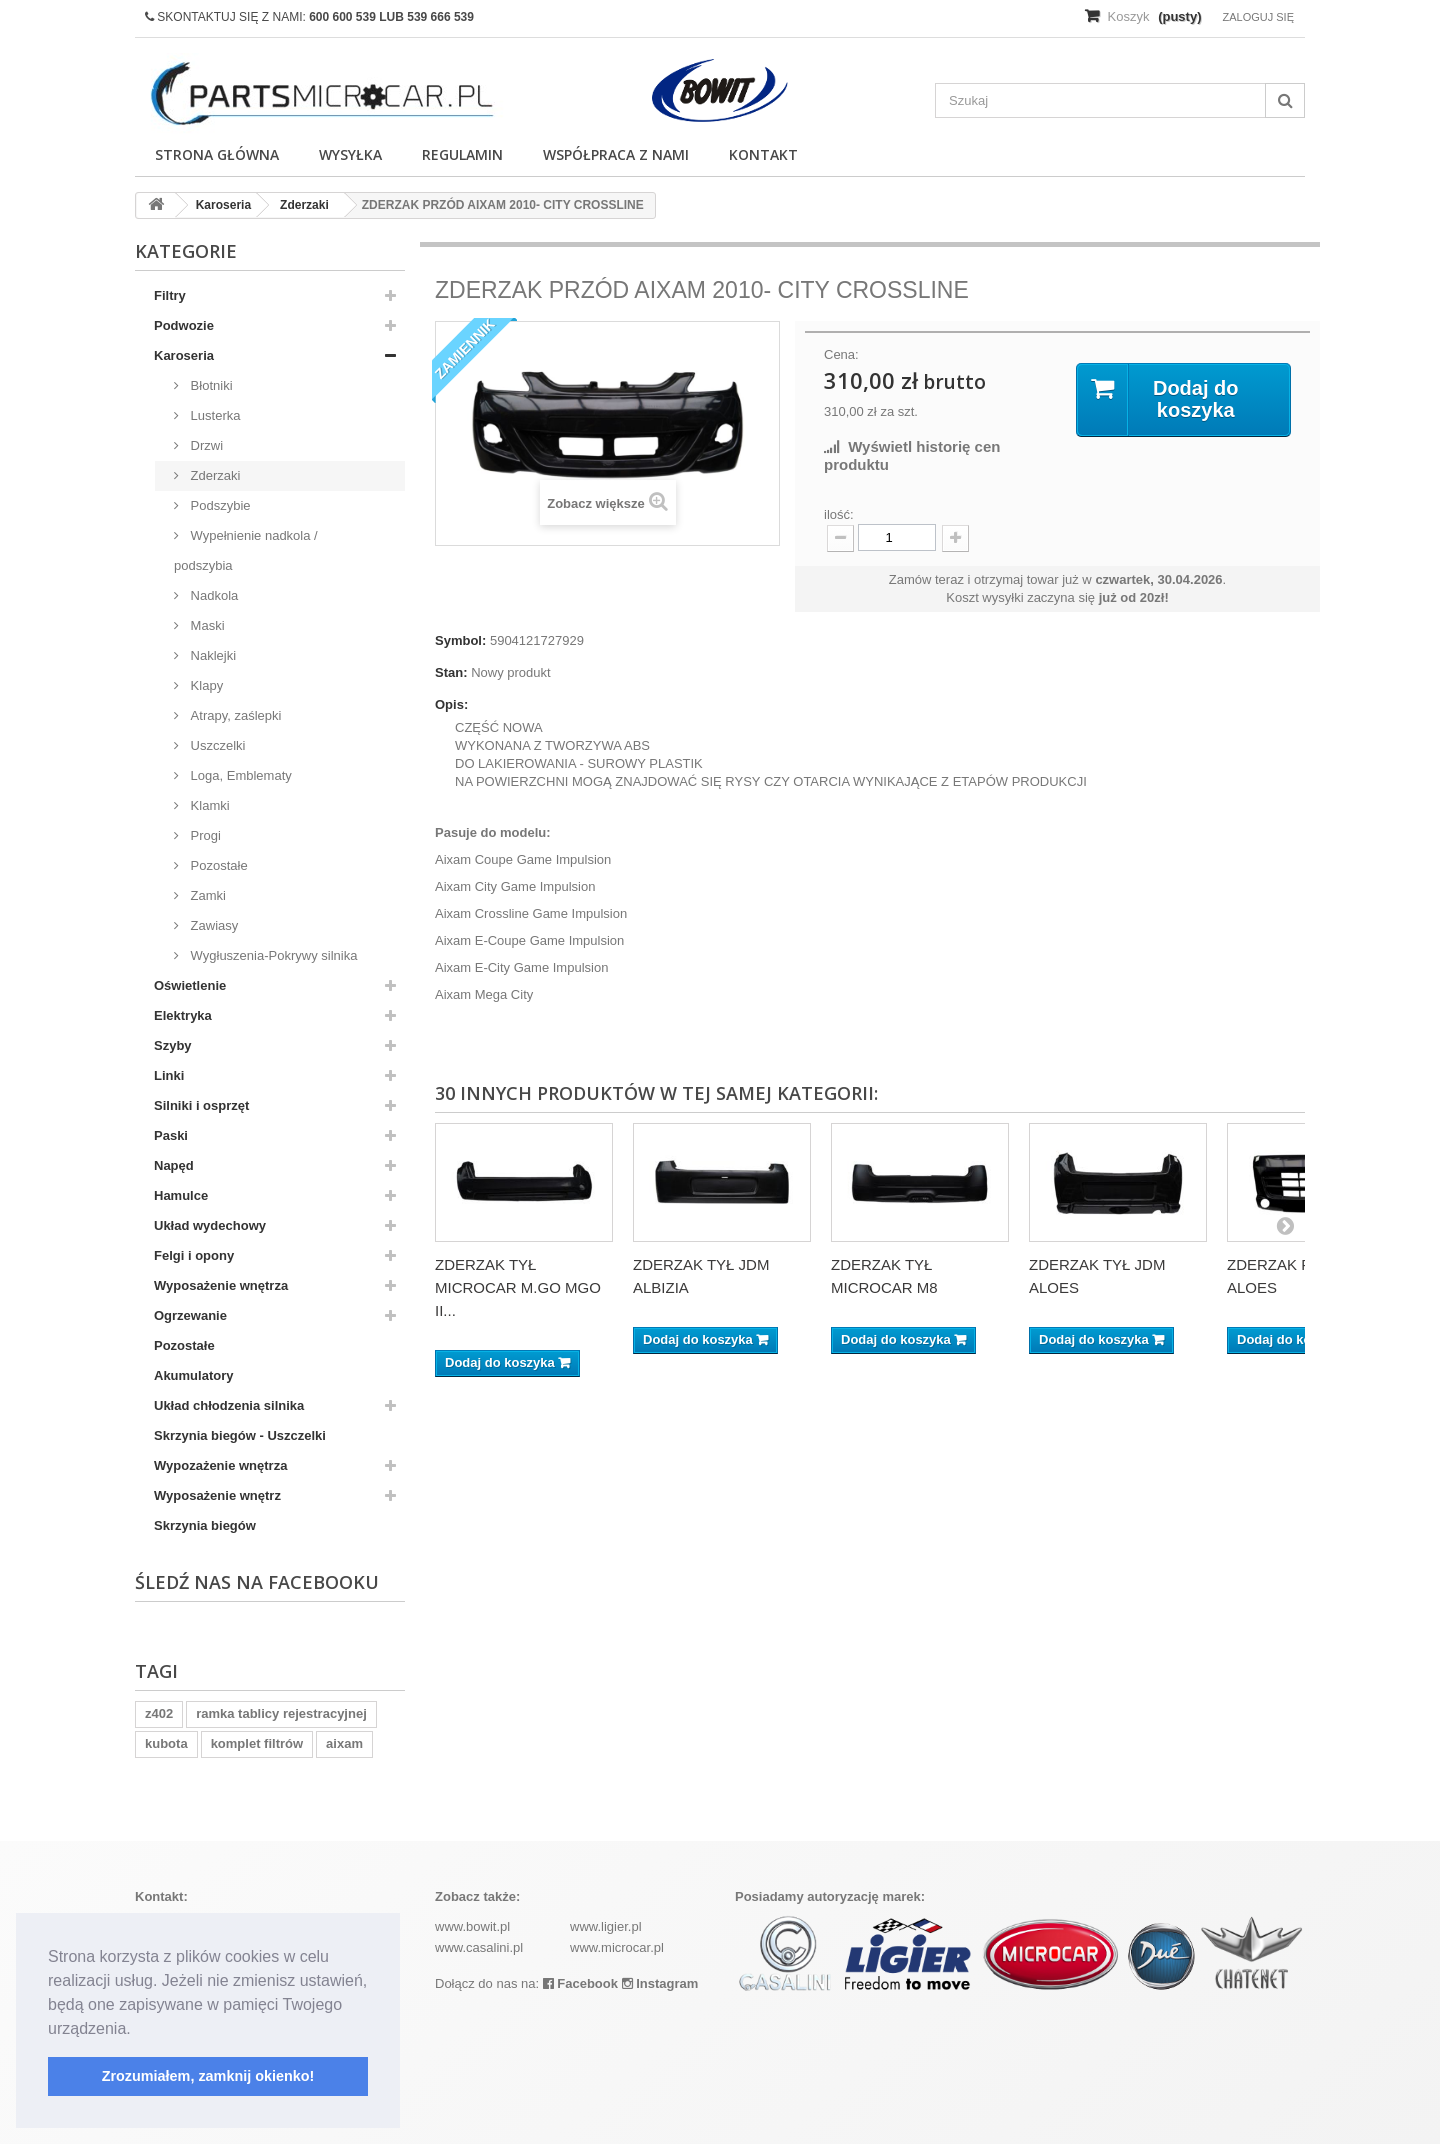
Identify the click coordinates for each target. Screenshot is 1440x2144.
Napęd (174, 1165)
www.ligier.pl (606, 1926)
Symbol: (460, 640)
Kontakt (763, 154)
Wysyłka (350, 154)
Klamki (208, 805)
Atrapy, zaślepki (234, 715)
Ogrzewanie (190, 1315)
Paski (171, 1135)
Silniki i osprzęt (201, 1105)
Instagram (660, 1983)
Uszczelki (216, 745)
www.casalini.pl (479, 1947)
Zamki (206, 895)
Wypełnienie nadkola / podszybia (246, 550)
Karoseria (184, 355)
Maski (206, 625)
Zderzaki (213, 475)
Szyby (173, 1045)
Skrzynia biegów (205, 1525)
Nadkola (212, 595)
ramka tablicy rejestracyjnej (281, 1713)
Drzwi (205, 445)
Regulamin (462, 154)
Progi (204, 835)
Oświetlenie (190, 985)
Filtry (170, 295)
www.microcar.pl (617, 1947)
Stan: (451, 672)
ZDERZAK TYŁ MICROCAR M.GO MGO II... (518, 1287)
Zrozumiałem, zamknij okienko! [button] (208, 2076)
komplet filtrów (257, 1743)
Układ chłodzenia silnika (229, 1405)
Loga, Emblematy (239, 775)
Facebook (580, 1983)
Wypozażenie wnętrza (220, 1465)
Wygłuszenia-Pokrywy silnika (272, 955)
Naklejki (211, 655)
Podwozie (184, 325)
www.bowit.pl (472, 1926)
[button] (138, 2030)
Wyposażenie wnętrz (217, 1495)
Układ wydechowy (210, 1225)
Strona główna (217, 154)
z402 (159, 1713)
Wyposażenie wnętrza (221, 1285)
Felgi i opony (194, 1255)
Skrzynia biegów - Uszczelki (240, 1435)
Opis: (451, 704)
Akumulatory (193, 1375)
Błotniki (210, 385)
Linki (169, 1075)
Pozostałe (217, 865)
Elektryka (183, 1015)
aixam (344, 1743)
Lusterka (213, 415)
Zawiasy (212, 925)
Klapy (205, 685)
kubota (166, 1743)
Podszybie (219, 505)
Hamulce (181, 1195)
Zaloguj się (1258, 17)
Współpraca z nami (616, 154)
